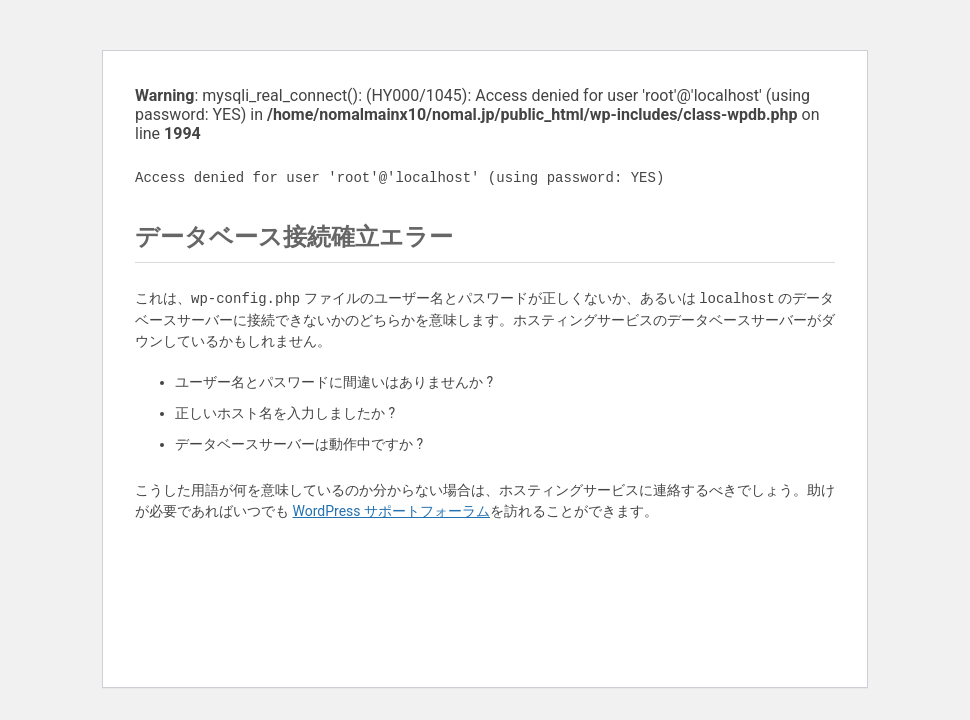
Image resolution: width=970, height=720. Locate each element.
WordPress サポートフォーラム (391, 511)
